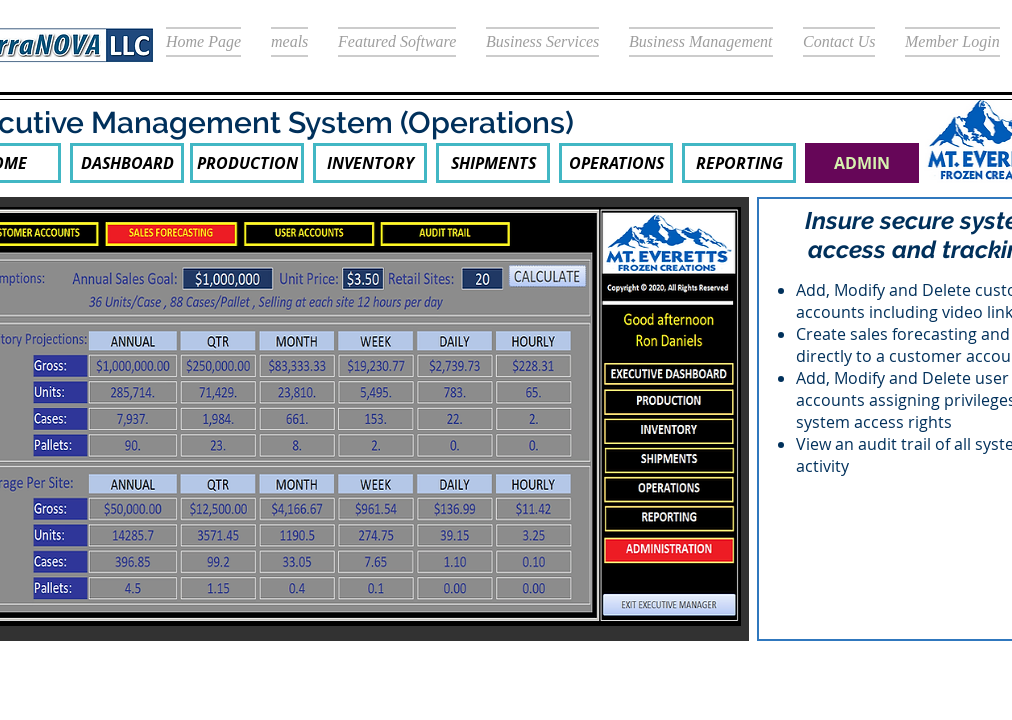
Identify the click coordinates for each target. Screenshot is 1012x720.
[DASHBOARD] (127, 163)
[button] (862, 163)
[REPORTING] (739, 163)
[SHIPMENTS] (493, 163)
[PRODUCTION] (247, 163)
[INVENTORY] (370, 163)
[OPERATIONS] (616, 163)
